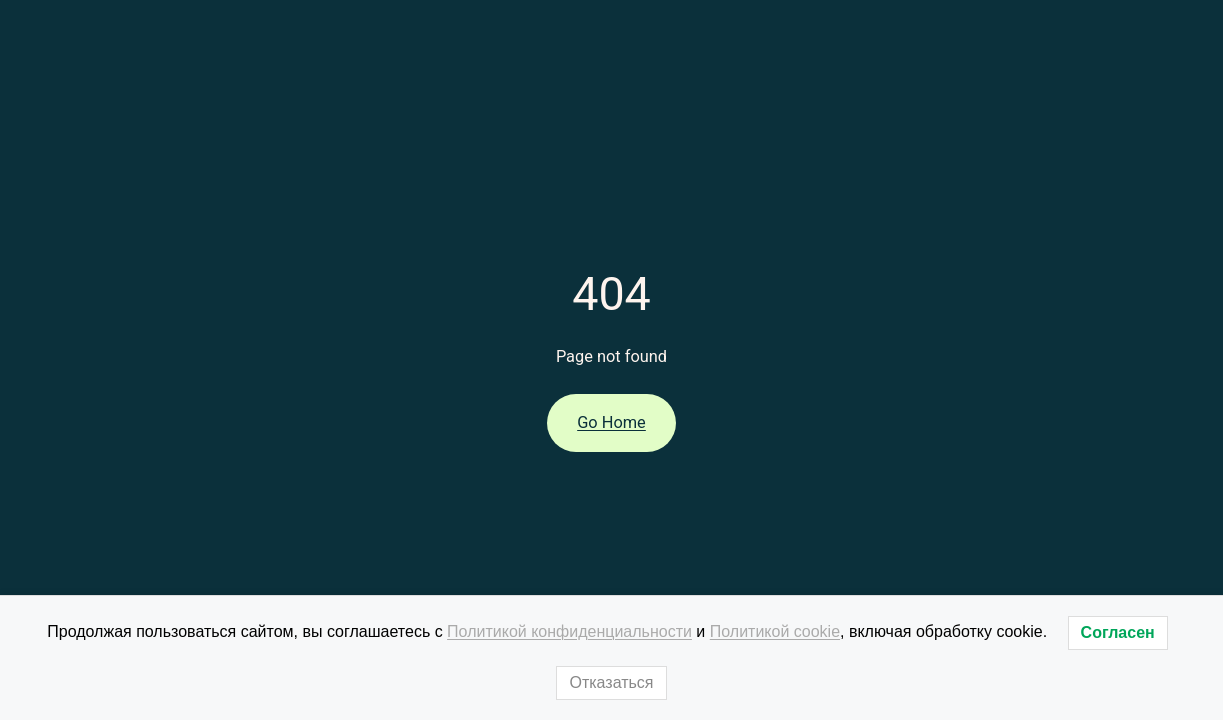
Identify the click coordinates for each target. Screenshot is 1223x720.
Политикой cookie (775, 631)
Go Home (611, 422)
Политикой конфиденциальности (569, 631)
